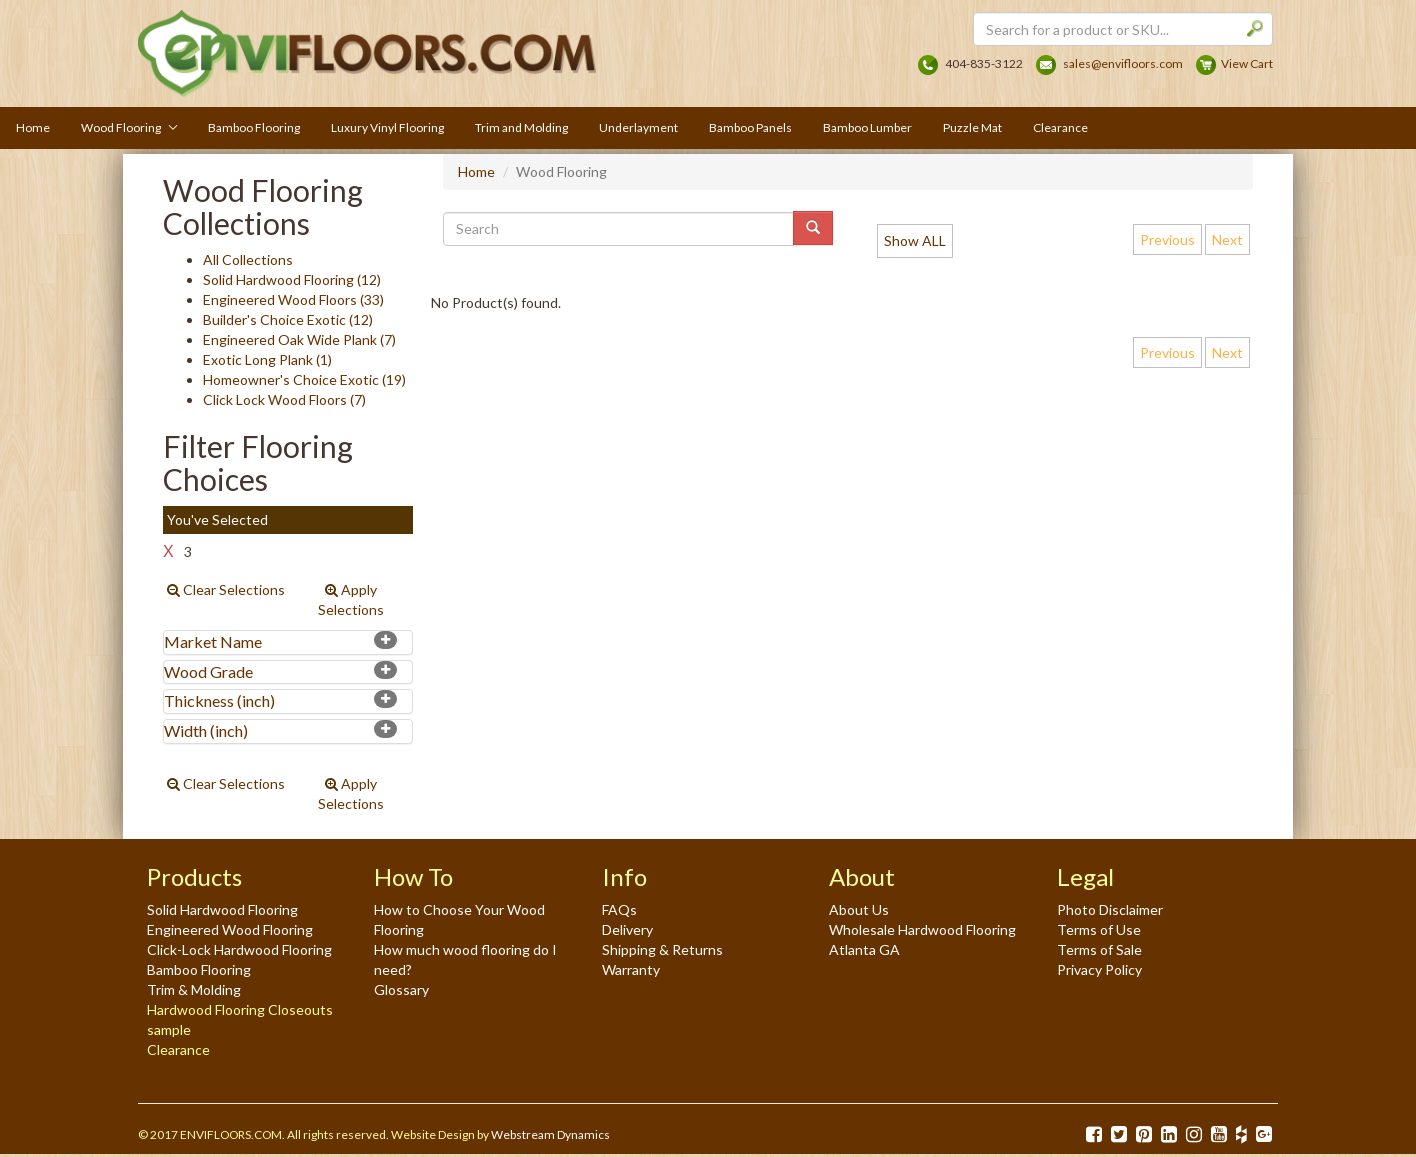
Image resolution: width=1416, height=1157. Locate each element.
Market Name (213, 641)
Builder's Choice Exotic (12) (288, 319)
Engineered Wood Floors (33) (293, 299)
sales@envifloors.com (1123, 63)
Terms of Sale (1099, 949)
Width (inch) (206, 730)
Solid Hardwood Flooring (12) (292, 279)
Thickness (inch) (219, 700)
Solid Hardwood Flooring (222, 909)
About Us (859, 909)
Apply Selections (351, 599)
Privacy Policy (1099, 969)
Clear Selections (226, 589)
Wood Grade (208, 671)
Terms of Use (1099, 929)
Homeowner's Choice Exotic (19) (304, 379)
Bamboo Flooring (199, 969)
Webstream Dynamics (550, 1134)
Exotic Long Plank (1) (267, 359)
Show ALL (915, 240)
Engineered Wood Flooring (230, 929)
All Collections (248, 259)
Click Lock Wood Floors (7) (284, 399)
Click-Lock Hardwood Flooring (239, 949)
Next (1227, 239)
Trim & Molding (194, 989)
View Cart (1247, 63)
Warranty (631, 969)
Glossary (401, 989)
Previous (1167, 239)
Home (476, 171)
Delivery (627, 929)
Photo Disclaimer (1110, 909)
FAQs (619, 909)
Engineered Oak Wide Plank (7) (299, 339)
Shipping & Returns (662, 949)
